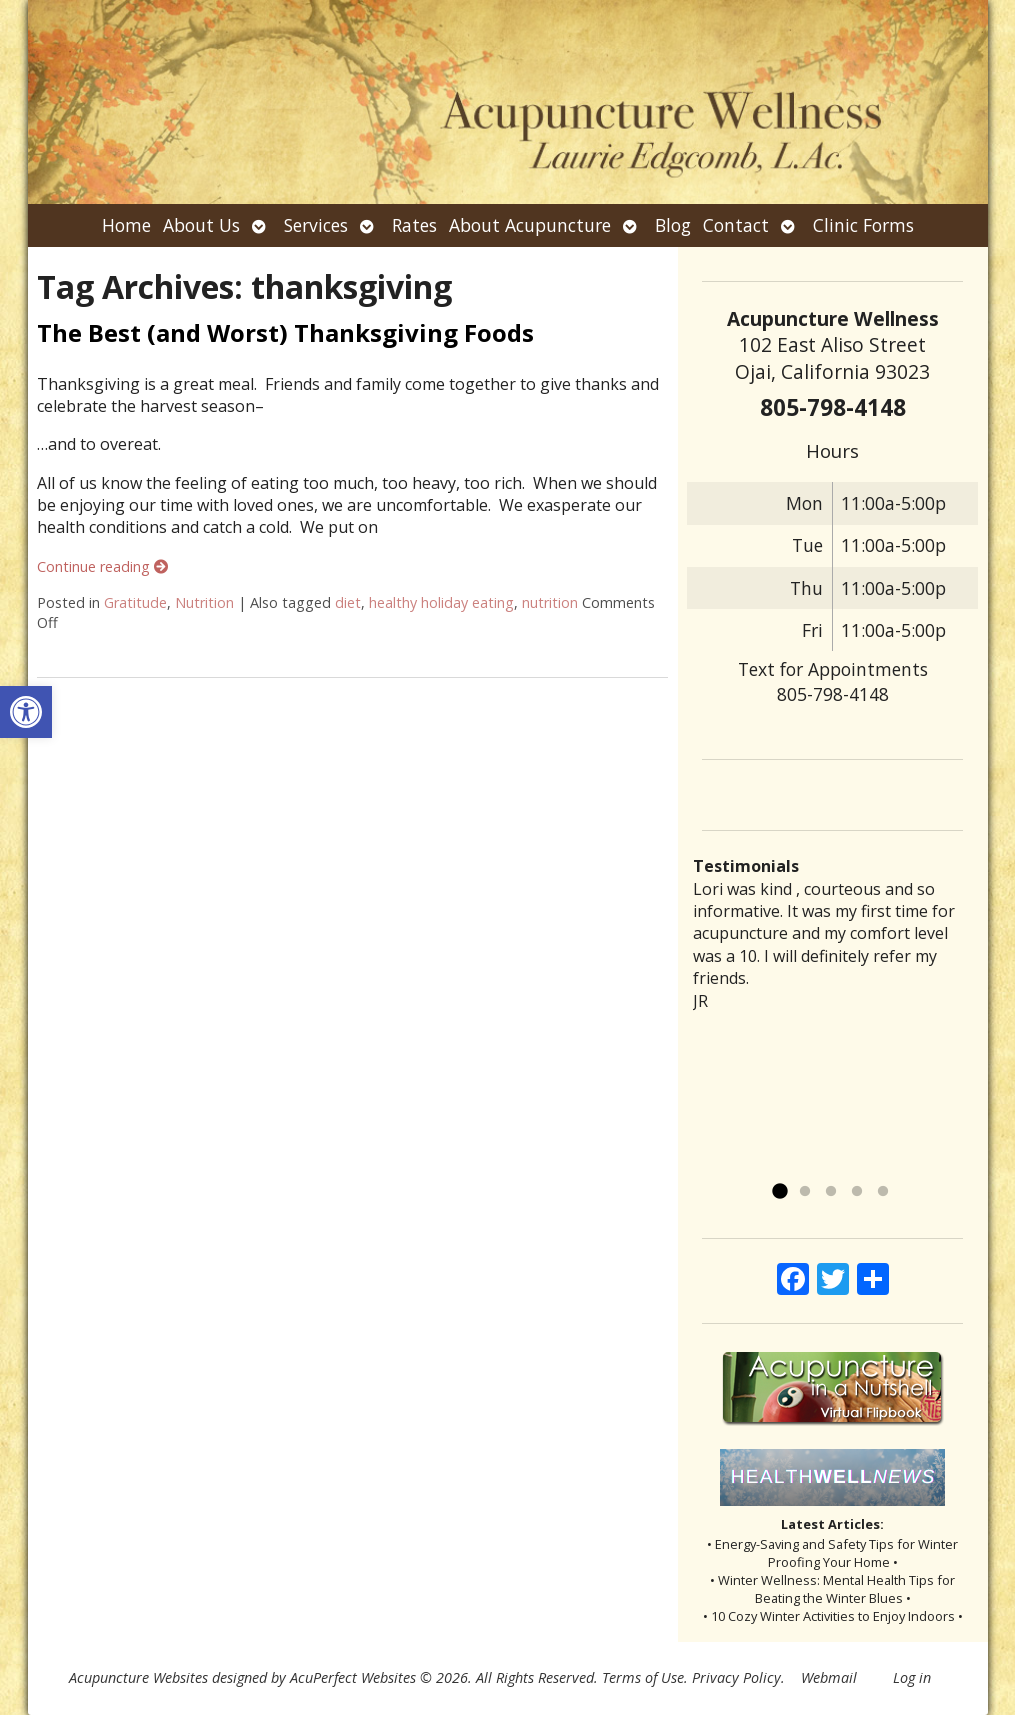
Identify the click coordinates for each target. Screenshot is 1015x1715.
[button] (26, 712)
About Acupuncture (530, 225)
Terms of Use (643, 1677)
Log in (912, 1677)
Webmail (829, 1677)
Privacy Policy (736, 1677)
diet (348, 602)
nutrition (550, 602)
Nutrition (204, 602)
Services (316, 225)
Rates (414, 225)
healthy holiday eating (441, 602)
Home (126, 225)
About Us (201, 225)
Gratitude (135, 602)
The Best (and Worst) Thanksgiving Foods (285, 332)
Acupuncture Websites (138, 1677)
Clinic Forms (863, 225)
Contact (736, 225)
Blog (673, 225)
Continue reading (102, 566)
